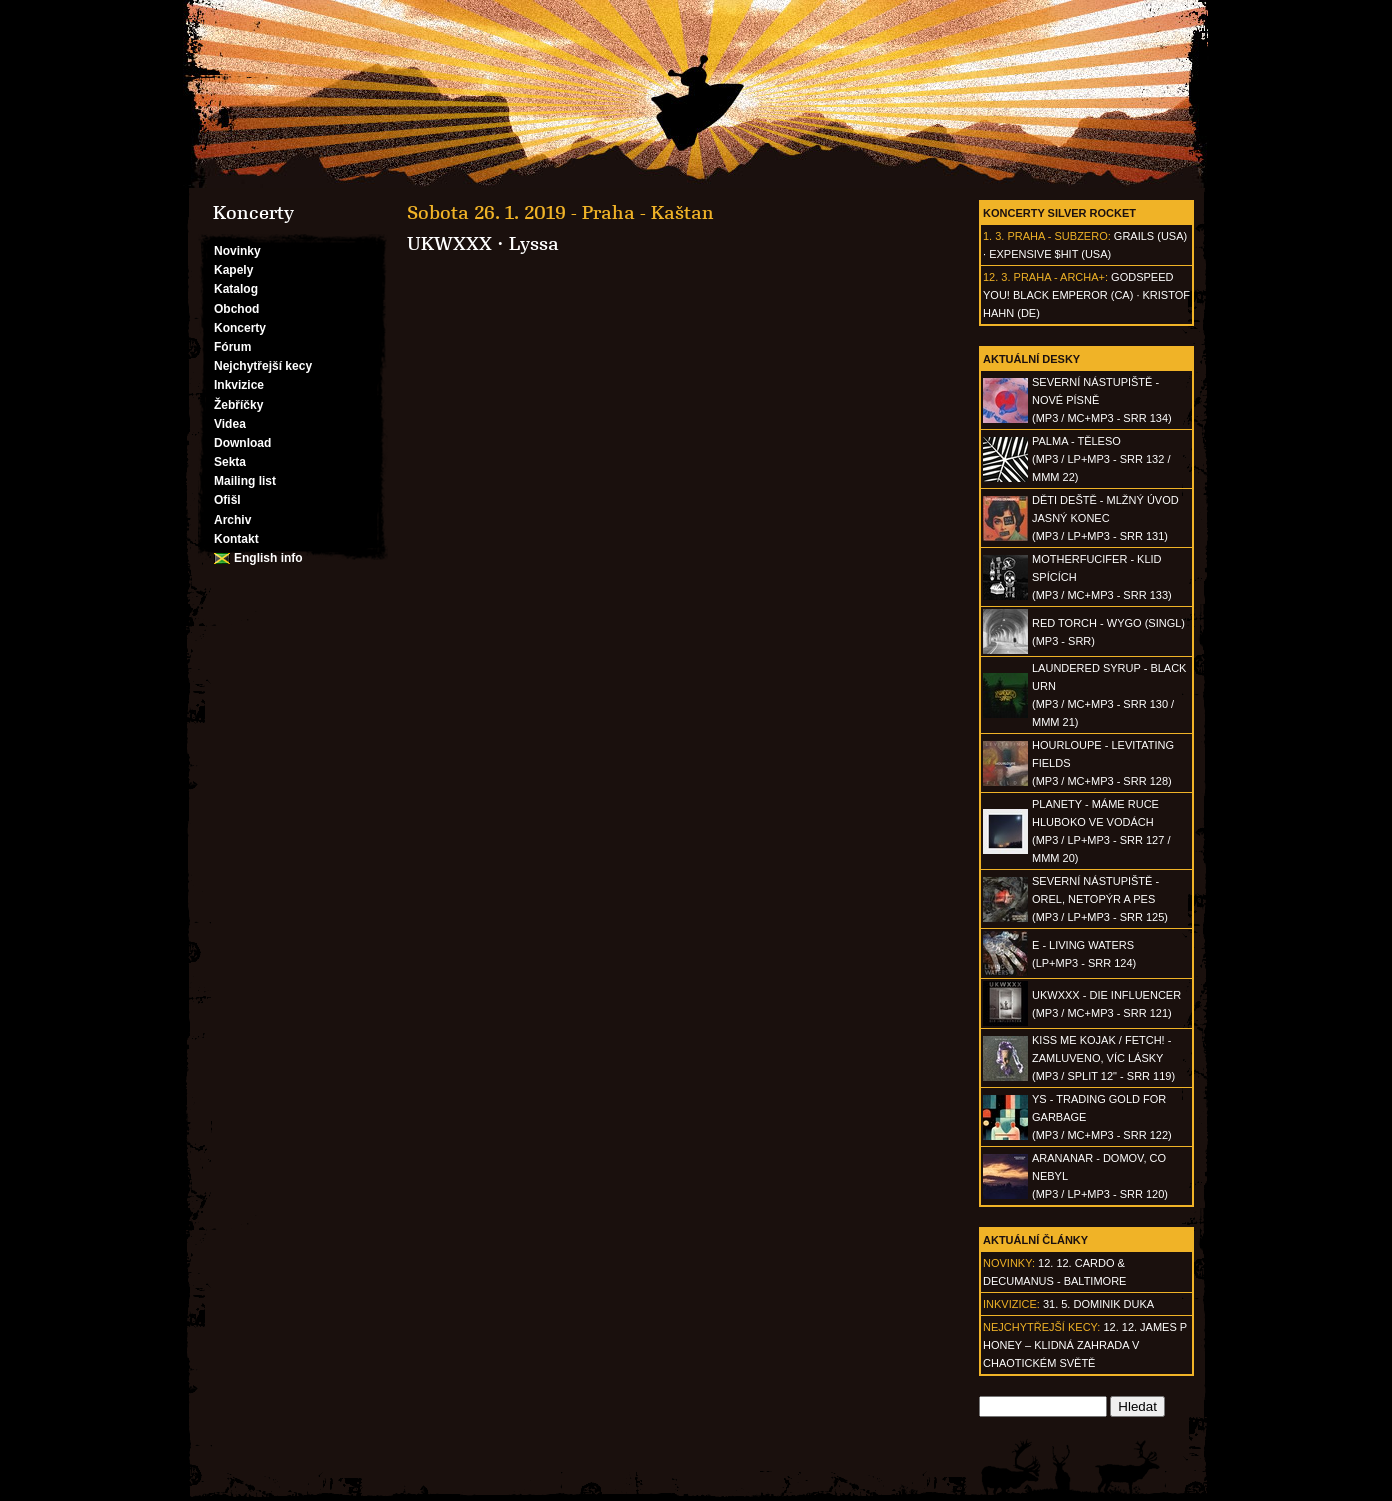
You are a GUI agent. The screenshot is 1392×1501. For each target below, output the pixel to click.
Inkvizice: (1011, 1304)
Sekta (230, 462)
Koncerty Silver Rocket (1059, 213)
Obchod (236, 309)
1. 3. (993, 236)
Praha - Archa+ (1059, 277)
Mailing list (245, 481)
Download (242, 443)
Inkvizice (239, 385)
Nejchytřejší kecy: (1041, 1327)
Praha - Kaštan (648, 213)
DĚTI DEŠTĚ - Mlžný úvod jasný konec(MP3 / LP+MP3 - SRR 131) (1105, 518)
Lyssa (534, 244)
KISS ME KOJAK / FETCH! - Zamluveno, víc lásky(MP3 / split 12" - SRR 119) (1103, 1058)
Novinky (237, 251)
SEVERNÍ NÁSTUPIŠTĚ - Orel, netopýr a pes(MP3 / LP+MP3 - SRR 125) (1100, 899)
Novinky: (1009, 1263)
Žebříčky (238, 405)
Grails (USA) (1150, 236)
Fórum (232, 347)
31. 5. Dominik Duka (1098, 1304)
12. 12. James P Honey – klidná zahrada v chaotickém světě (1085, 1345)
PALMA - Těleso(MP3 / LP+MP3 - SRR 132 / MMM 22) (1101, 459)
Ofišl (227, 500)
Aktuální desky (1031, 359)
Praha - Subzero (1057, 236)
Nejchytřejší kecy (263, 366)
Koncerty (240, 328)
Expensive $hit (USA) (1050, 254)
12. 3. (997, 277)
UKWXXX (449, 244)
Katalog (236, 289)
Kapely (233, 270)
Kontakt (236, 539)
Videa (230, 424)
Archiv (232, 520)
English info (268, 558)
